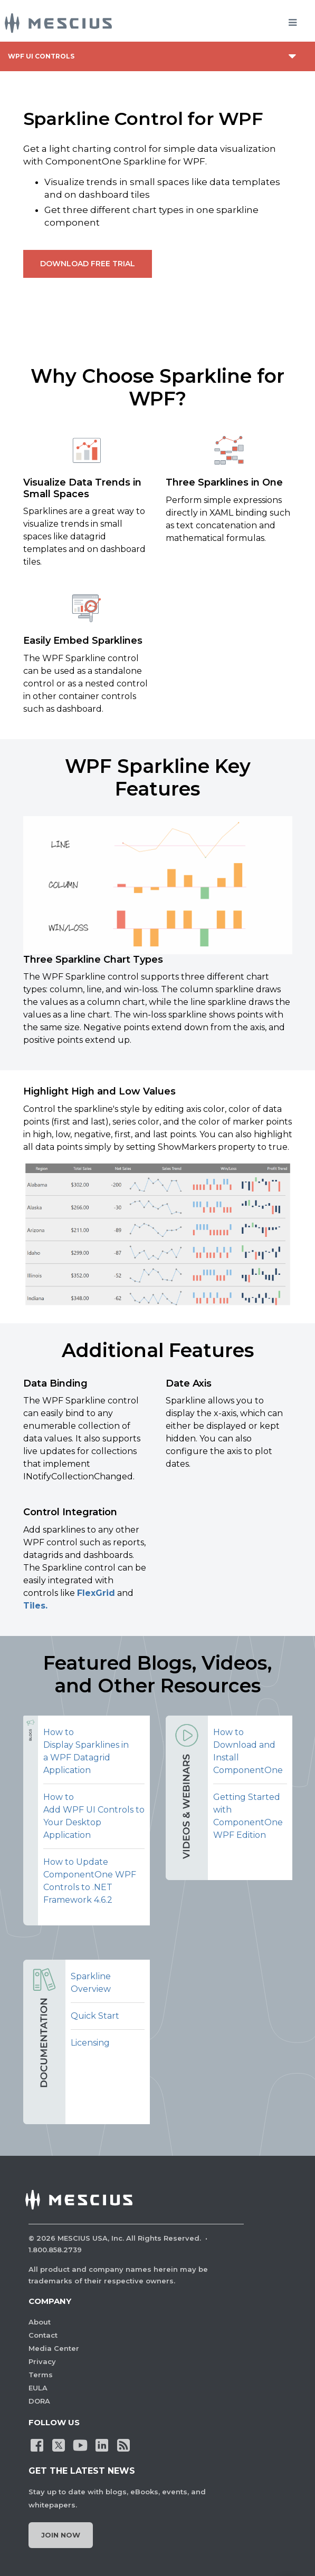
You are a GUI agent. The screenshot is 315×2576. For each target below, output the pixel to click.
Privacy (42, 2361)
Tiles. (35, 1606)
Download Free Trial (87, 263)
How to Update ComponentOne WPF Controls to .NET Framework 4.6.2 (89, 1881)
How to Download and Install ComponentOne (248, 1751)
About (39, 2322)
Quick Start (95, 2016)
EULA (37, 2388)
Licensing (90, 2043)
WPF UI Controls (41, 56)
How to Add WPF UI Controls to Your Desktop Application (94, 1816)
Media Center (53, 2348)
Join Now (60, 2535)
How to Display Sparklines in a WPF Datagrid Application (86, 1751)
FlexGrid (96, 1593)
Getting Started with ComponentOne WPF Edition (248, 1816)
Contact (43, 2335)
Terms (40, 2374)
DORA (39, 2401)
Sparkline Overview (91, 1982)
